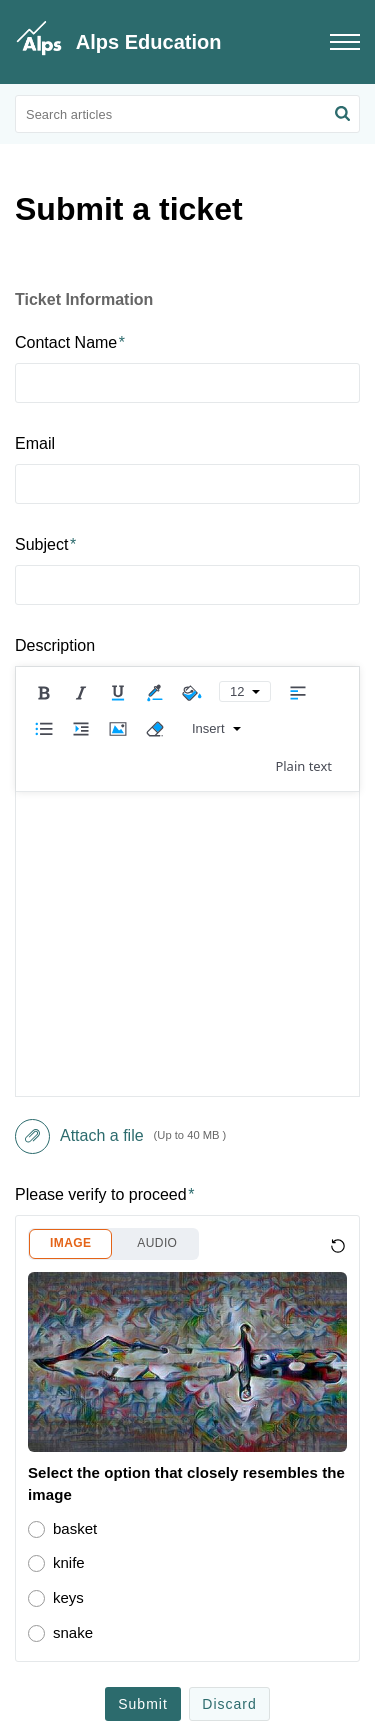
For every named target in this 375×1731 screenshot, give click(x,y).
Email (35, 443)
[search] (187, 114)
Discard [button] (229, 1273)
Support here (217, 1703)
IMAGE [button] (70, 812)
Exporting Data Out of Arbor (112, 1493)
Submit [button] (143, 1273)
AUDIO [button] (157, 812)
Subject (45, 544)
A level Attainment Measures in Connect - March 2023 (190, 1533)
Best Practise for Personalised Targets (147, 1413)
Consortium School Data (101, 1453)
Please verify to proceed (104, 763)
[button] (342, 114)
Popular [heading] (108, 1361)
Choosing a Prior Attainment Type (131, 1573)
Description (55, 645)
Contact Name (70, 342)
